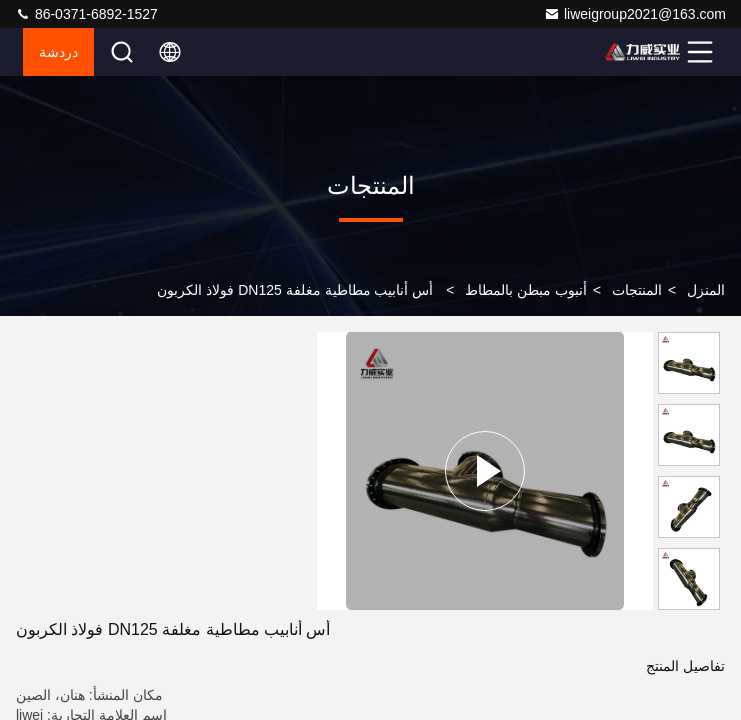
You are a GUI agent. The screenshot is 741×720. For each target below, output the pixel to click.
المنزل (706, 290)
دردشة (58, 52)
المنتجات (637, 290)
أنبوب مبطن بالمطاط (526, 290)
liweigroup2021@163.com (635, 14)
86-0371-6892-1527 (86, 14)
